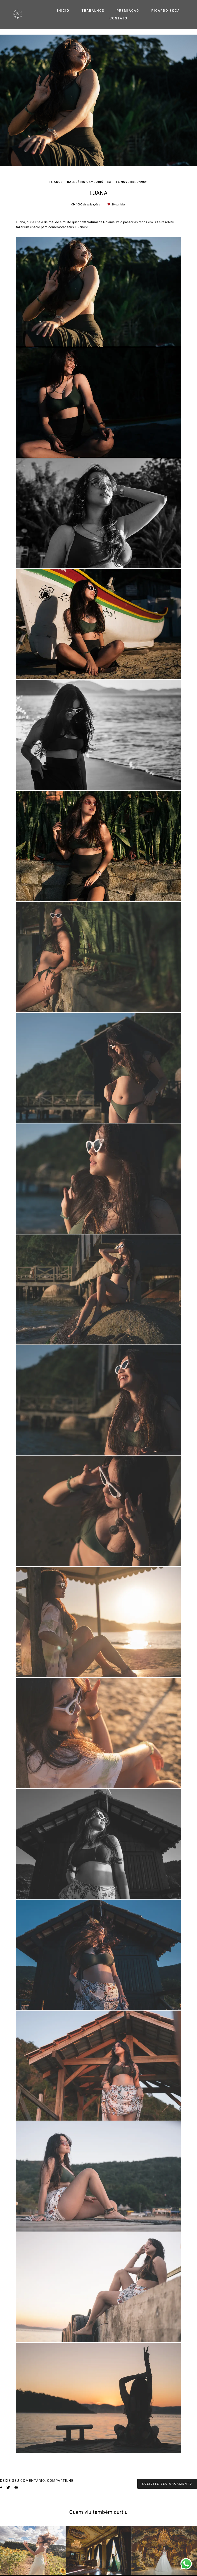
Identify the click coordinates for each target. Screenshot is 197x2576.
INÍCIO (63, 10)
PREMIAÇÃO (127, 10)
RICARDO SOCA (165, 10)
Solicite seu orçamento (167, 2483)
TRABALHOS (93, 10)
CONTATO (118, 18)
